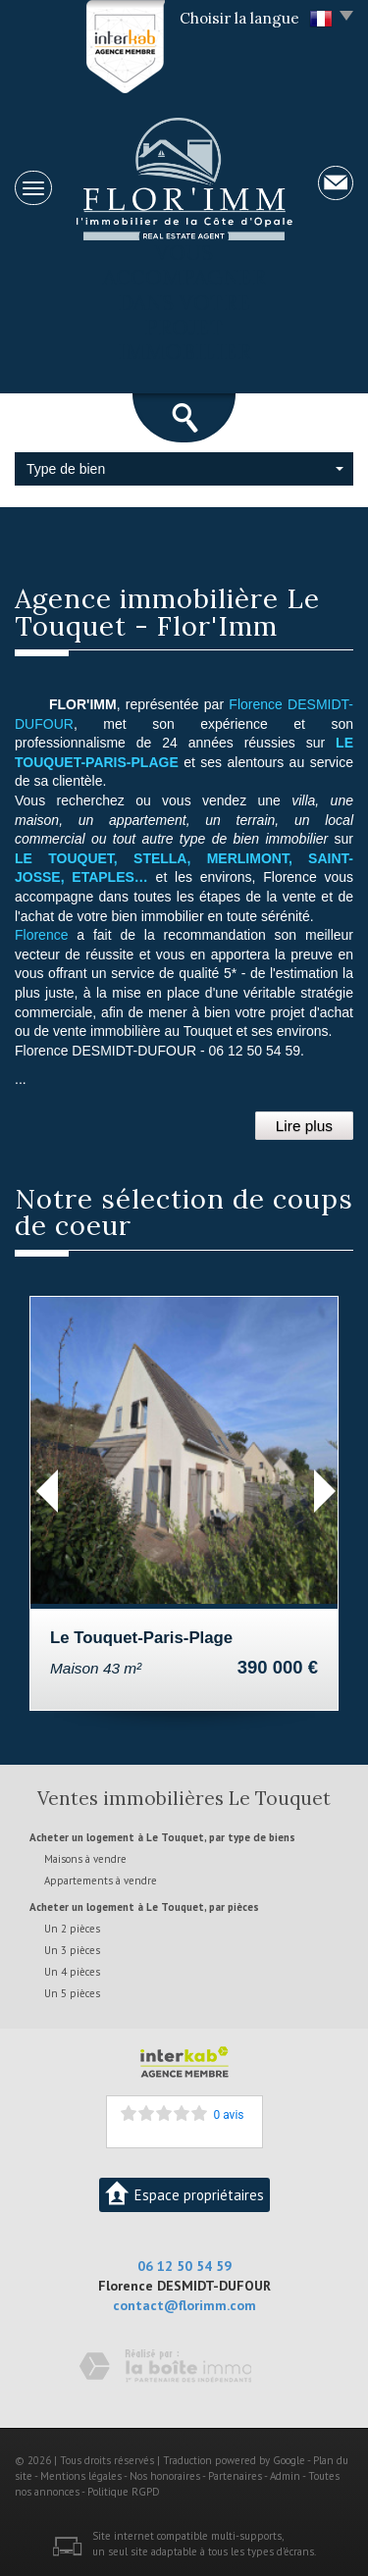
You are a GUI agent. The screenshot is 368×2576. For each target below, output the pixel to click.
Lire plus (304, 1125)
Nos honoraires (165, 2476)
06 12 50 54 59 (184, 2266)
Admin (285, 2476)
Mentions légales (81, 2476)
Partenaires (235, 2476)
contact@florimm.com (184, 2305)
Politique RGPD (123, 2492)
